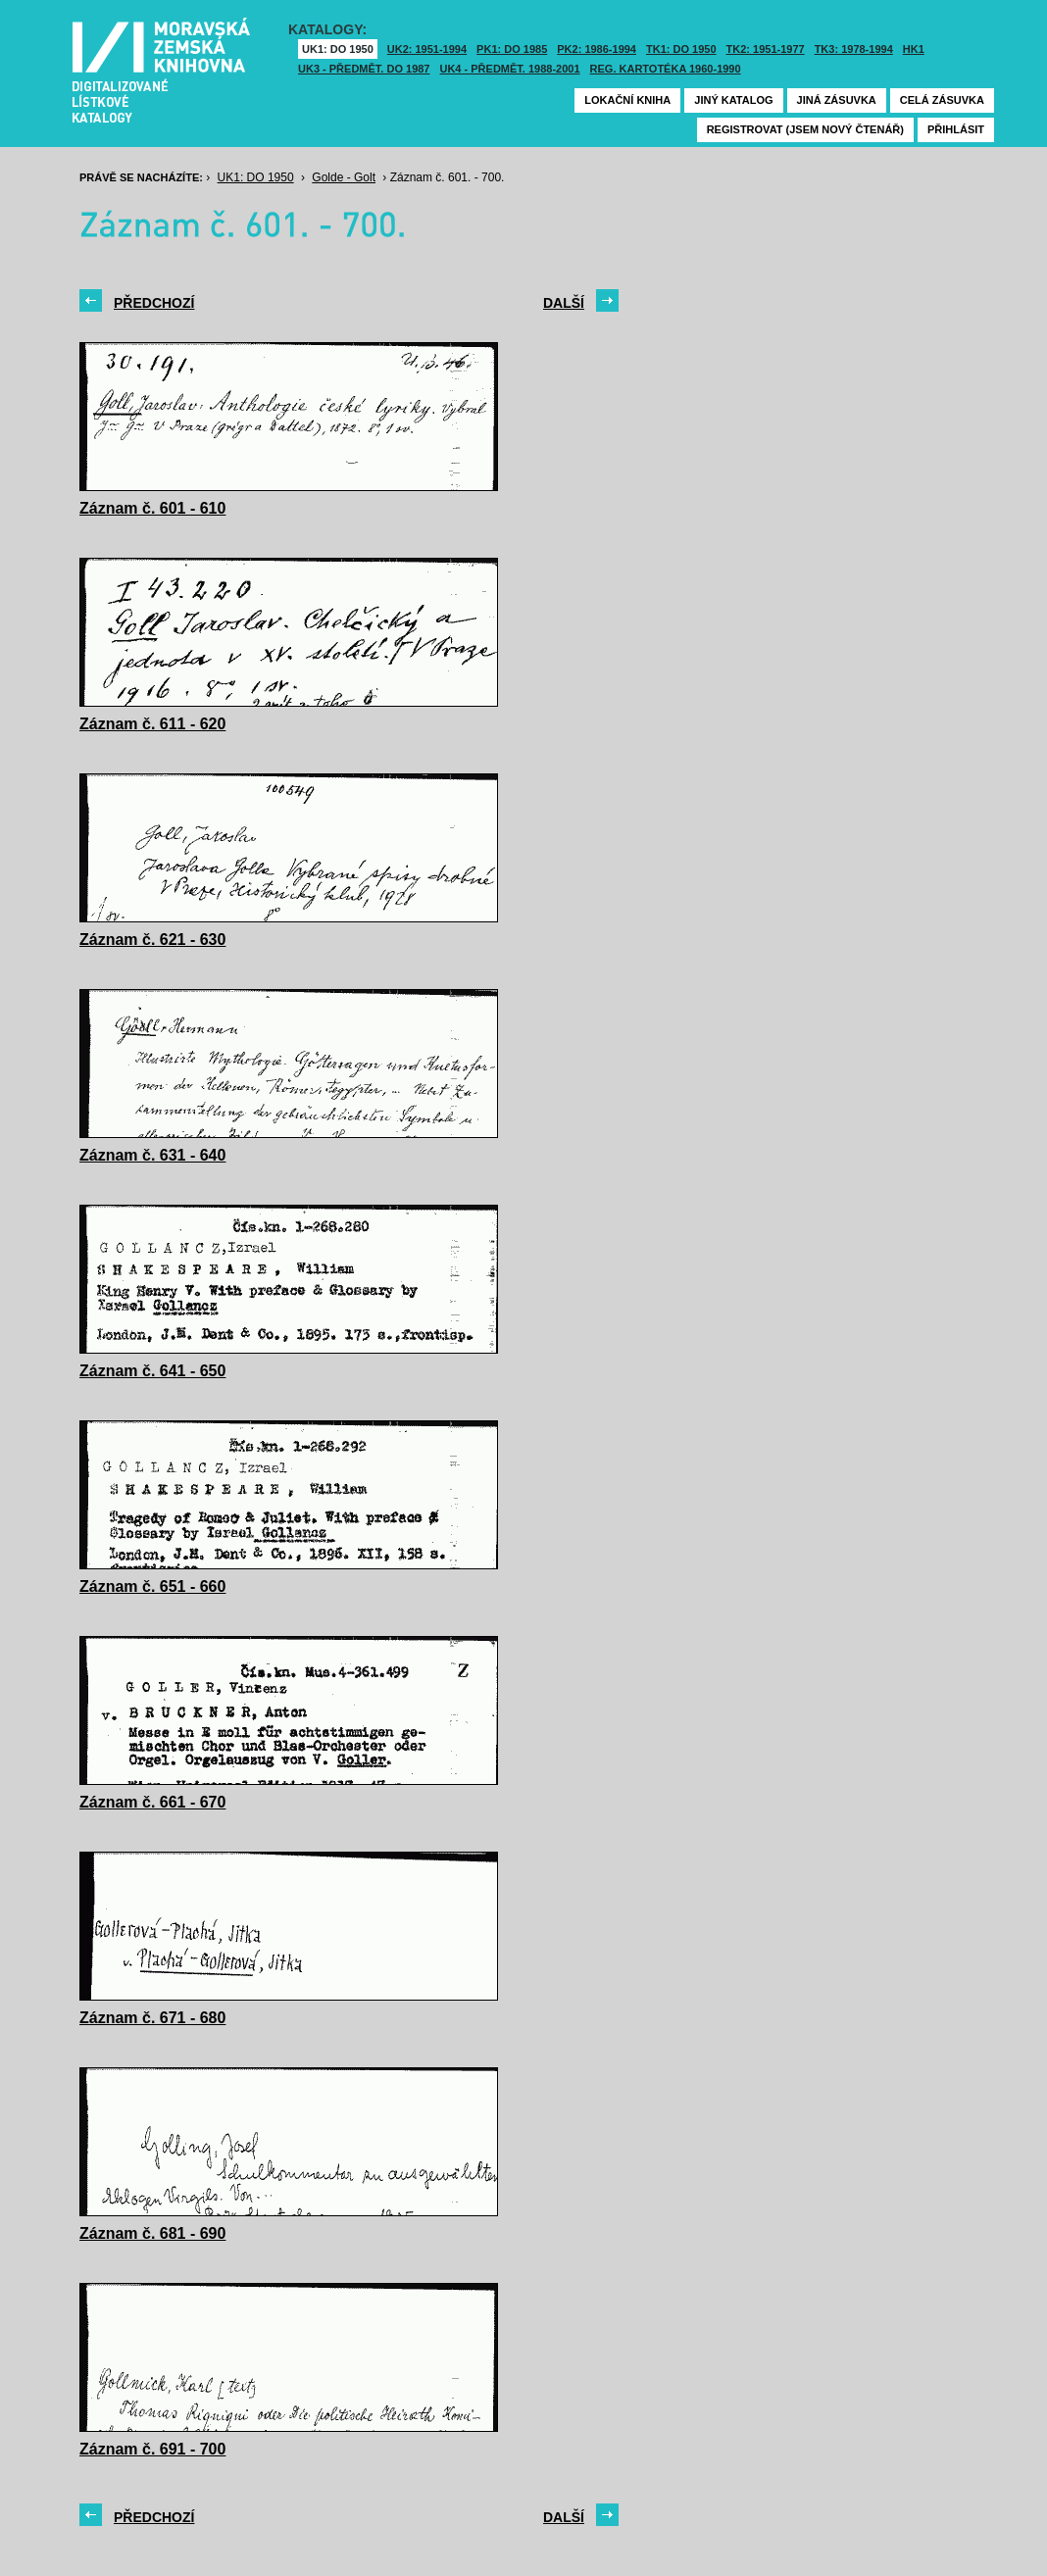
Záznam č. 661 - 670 (152, 1802)
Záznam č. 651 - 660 (152, 1586)
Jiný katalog (733, 100)
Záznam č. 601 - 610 (152, 508)
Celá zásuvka (942, 100)
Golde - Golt (343, 177)
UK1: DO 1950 (338, 49)
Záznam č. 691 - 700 (152, 2449)
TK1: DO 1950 (681, 49)
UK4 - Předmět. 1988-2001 (509, 68)
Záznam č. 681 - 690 (152, 2233)
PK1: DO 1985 (511, 49)
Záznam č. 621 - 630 (152, 939)
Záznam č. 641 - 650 (152, 1370)
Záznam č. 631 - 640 (152, 1155)
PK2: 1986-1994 (596, 49)
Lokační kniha (627, 100)
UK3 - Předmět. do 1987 (363, 68)
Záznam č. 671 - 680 (152, 2017)
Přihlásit (955, 129)
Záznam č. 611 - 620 (152, 724)
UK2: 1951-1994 (427, 49)
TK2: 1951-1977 (765, 49)
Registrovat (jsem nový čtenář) (805, 129)
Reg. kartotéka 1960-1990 (665, 68)
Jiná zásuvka (836, 100)
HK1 (913, 49)
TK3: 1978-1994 (854, 49)
